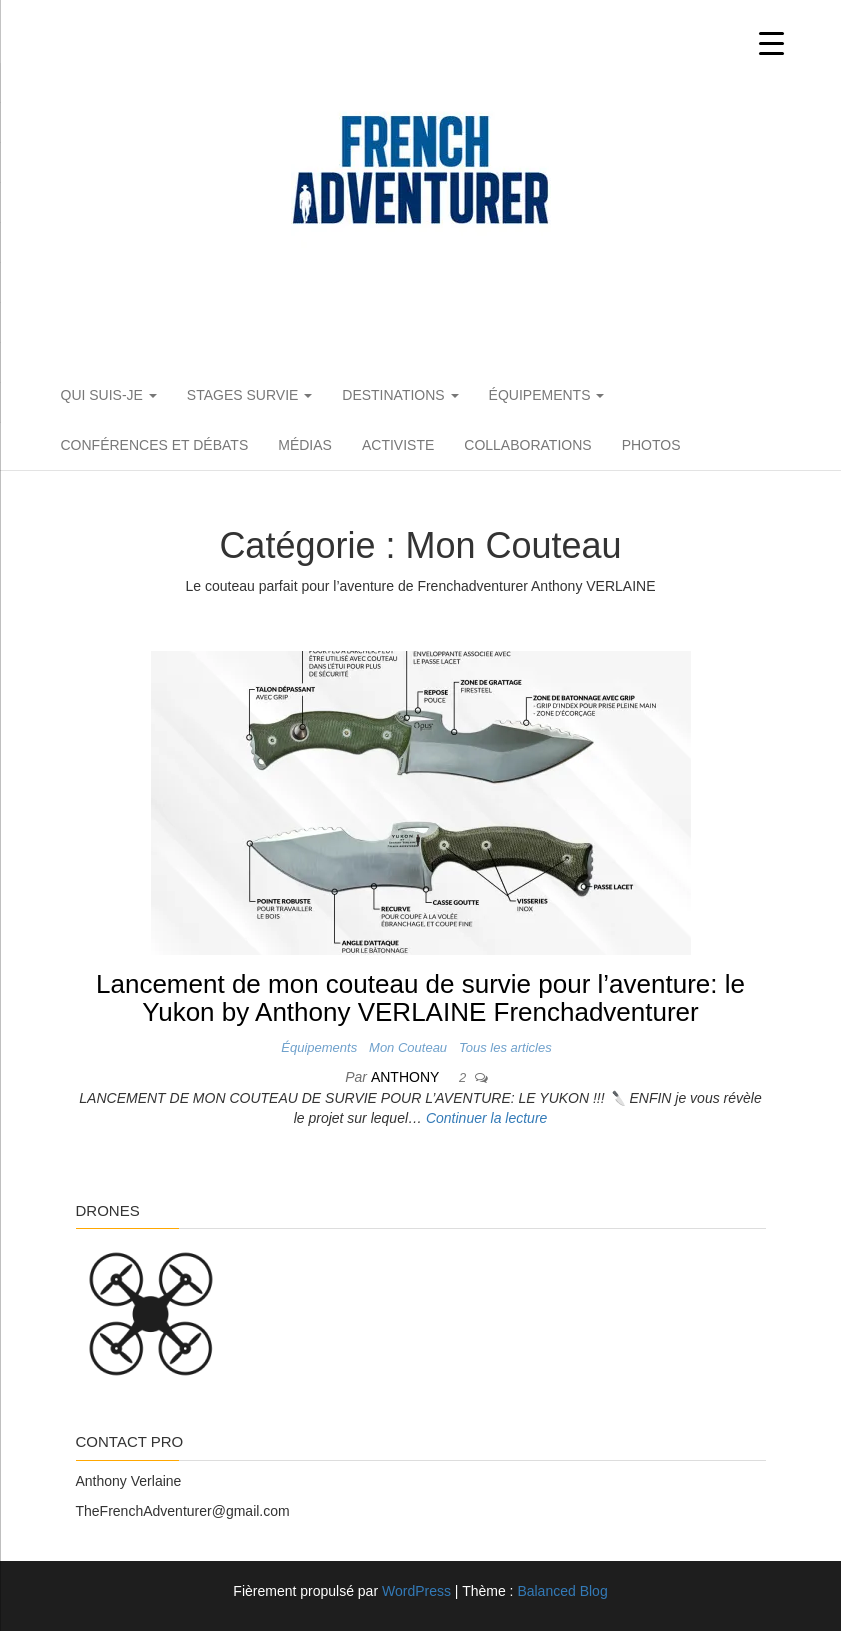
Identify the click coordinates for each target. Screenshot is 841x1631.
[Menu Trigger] (771, 42)
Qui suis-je (109, 395)
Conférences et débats (155, 445)
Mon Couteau (408, 1047)
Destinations (400, 395)
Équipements (547, 395)
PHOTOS (651, 445)
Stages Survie (249, 395)
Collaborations (527, 445)
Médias (305, 445)
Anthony (407, 1077)
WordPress (416, 1591)
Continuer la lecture (486, 1118)
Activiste (398, 445)
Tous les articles (505, 1047)
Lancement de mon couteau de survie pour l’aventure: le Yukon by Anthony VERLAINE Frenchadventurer (420, 998)
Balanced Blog (562, 1591)
